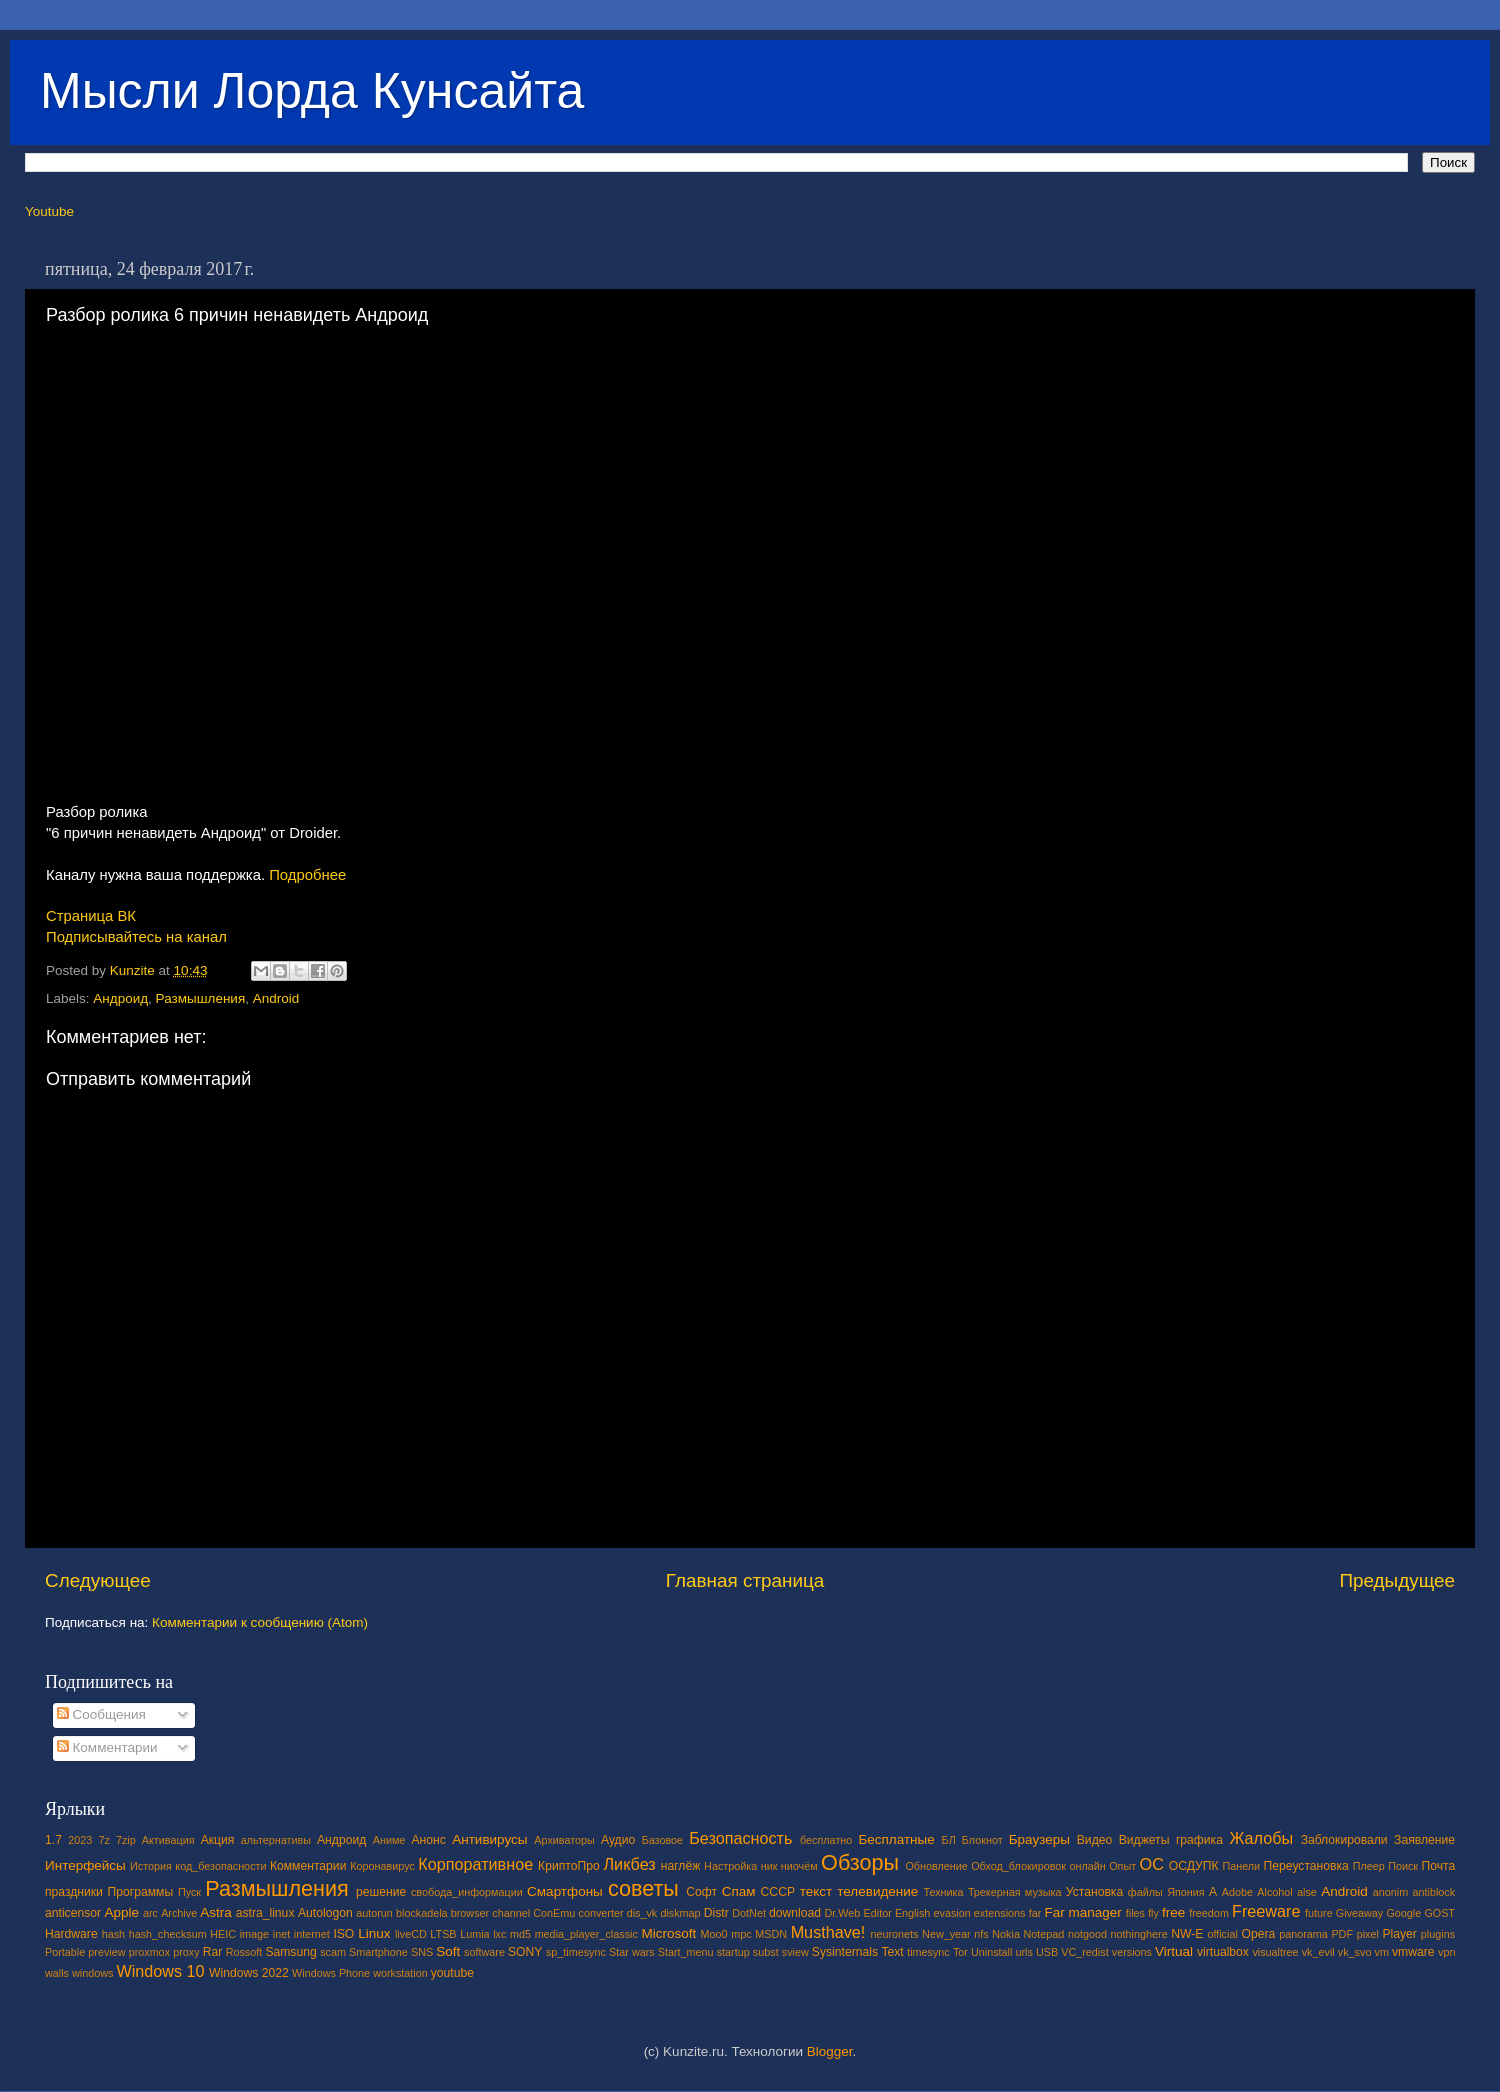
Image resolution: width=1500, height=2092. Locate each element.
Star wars (632, 1952)
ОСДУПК (1194, 1866)
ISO (343, 1934)
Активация (168, 1840)
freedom (1209, 1913)
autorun (374, 1913)
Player (1399, 1934)
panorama (1303, 1934)
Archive (179, 1913)
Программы (141, 1892)
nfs (981, 1934)
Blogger (830, 2051)
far (1035, 1913)
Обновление (936, 1866)
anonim (1390, 1892)
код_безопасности (220, 1866)
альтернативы (276, 1840)
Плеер (1369, 1866)
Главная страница (745, 1580)
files (1135, 1913)
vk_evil (1318, 1952)
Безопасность (740, 1838)
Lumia (474, 1934)
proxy (186, 1952)
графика (1199, 1840)
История (151, 1866)
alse (1307, 1892)
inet (281, 1934)
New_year (946, 1934)
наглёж (681, 1866)
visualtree (1275, 1952)
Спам (739, 1891)
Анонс (428, 1840)
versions (1132, 1952)
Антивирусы (489, 1839)
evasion (951, 1913)
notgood (1087, 1934)
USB (1047, 1952)
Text (892, 1952)
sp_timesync (576, 1952)
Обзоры (860, 1862)
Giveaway (1359, 1913)
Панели (1241, 1866)
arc (150, 1913)
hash (113, 1934)
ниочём (799, 1866)
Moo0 (714, 1934)
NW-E (1187, 1934)
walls (57, 1973)
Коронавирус (382, 1866)
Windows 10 (160, 1971)
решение (381, 1892)
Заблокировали (1344, 1840)
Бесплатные (896, 1839)
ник (769, 1866)
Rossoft (244, 1952)
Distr (716, 1913)
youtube (452, 1973)
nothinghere (1139, 1934)
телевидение (877, 1891)
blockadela (422, 1913)
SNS (422, 1952)
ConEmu (554, 1913)
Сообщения (101, 1714)
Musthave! (828, 1932)
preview (106, 1952)
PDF (1342, 1934)
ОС (1152, 1864)
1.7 (53, 1840)
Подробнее (307, 875)
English (912, 1913)
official (1222, 1934)
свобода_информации (467, 1892)
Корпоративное (475, 1864)
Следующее (98, 1580)
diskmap (680, 1913)
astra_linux (265, 1913)
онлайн (1087, 1866)
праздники (74, 1892)
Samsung (290, 1952)
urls (1023, 1952)
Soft (448, 1951)
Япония (1186, 1892)
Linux (374, 1933)
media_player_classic (586, 1934)
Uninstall (991, 1952)
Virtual (1174, 1951)
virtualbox (1223, 1952)
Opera (1258, 1934)
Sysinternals (845, 1952)
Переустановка (1306, 1866)
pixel (1368, 1934)
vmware (1413, 1952)
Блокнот (982, 1840)
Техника (943, 1892)
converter (600, 1913)
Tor (960, 1952)
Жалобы (1261, 1838)
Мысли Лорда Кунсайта (312, 91)
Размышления (201, 998)
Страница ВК (91, 916)
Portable (65, 1952)
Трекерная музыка (1015, 1892)
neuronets (894, 1934)
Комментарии (107, 1747)
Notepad (1044, 1934)
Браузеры (1039, 1839)
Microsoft (668, 1933)
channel (511, 1913)
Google (1403, 1913)
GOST (1439, 1913)
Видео (1094, 1840)
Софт (701, 1892)
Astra (216, 1912)
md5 (520, 1934)
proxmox (149, 1952)
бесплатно (826, 1840)
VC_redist (1084, 1952)
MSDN (771, 1934)
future (1319, 1913)
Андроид (120, 998)
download (795, 1913)
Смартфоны (565, 1891)
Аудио (618, 1840)
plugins (1438, 1934)
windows (92, 1973)
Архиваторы (564, 1840)
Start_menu (686, 1952)
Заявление (1424, 1840)
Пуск (189, 1892)
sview (795, 1952)
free (1173, 1912)
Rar (213, 1952)
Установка (1094, 1892)
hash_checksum (168, 1934)
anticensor (73, 1913)
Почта (1439, 1866)
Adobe (1237, 1892)
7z (103, 1840)
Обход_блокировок (1018, 1866)
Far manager (1082, 1912)
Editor (878, 1913)
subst (766, 1952)
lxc (499, 1934)
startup (733, 1952)
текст (816, 1891)
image (254, 1934)
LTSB (443, 1934)
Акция (218, 1840)
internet (312, 1934)
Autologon (325, 1913)
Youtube (49, 211)
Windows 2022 (249, 1973)
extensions (1000, 1913)
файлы (1145, 1892)
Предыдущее (1397, 1580)
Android (276, 998)
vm (1382, 1952)
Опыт (1122, 1866)
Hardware (71, 1934)
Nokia (1006, 1934)
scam (333, 1952)
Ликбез (629, 1864)
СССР (778, 1892)
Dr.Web (843, 1913)
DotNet (749, 1913)
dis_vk (642, 1913)
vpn (1446, 1952)
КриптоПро (569, 1866)
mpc (741, 1934)
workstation (400, 1973)
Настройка (730, 1866)
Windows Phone (331, 1973)
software (484, 1952)
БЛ (949, 1840)
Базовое (662, 1840)
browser (470, 1913)
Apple (122, 1912)
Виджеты (1144, 1840)
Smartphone (378, 1952)
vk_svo (1355, 1952)
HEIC (223, 1934)
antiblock (1434, 1892)
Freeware (1266, 1911)
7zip (126, 1840)
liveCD (411, 1934)
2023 (80, 1840)
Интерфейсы (85, 1865)
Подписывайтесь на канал (136, 937)
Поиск (1403, 1866)
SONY (525, 1952)
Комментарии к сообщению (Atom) (260, 1622)
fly (1153, 1913)
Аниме (389, 1840)
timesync (928, 1952)
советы (643, 1888)
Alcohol (1274, 1892)
